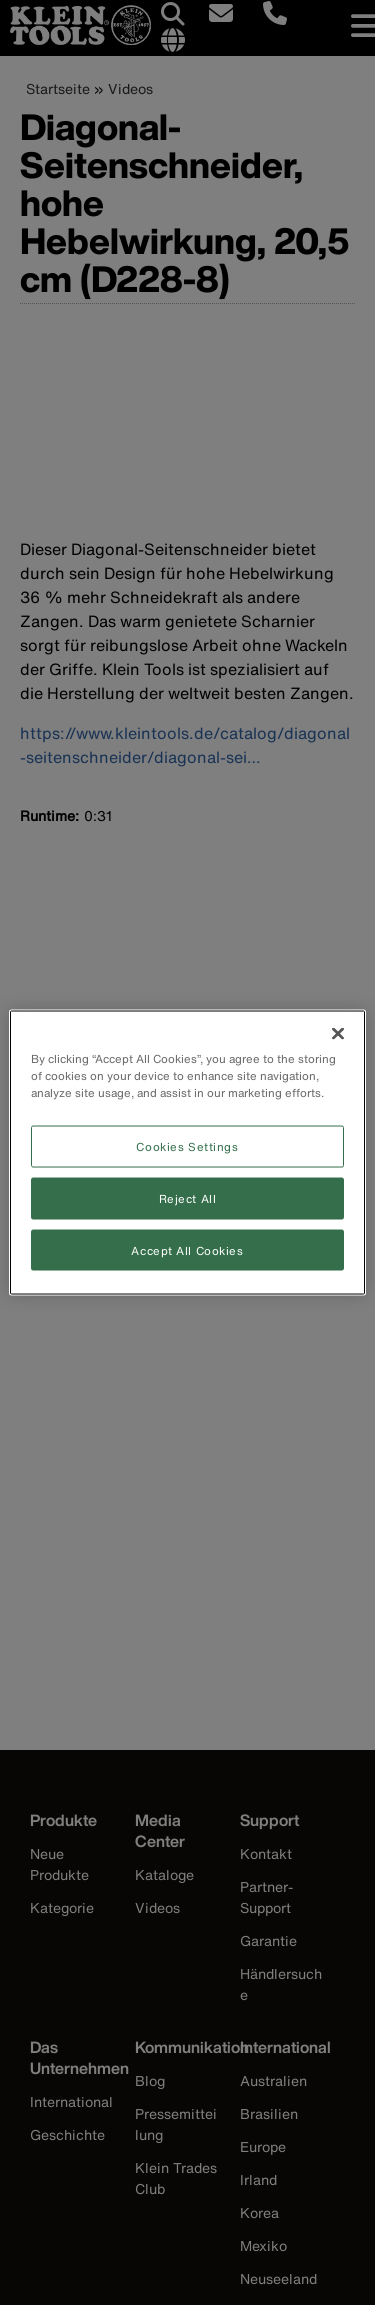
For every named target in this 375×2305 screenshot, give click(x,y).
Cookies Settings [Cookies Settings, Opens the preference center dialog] (187, 1145)
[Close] (338, 1033)
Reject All (188, 1197)
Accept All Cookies (187, 1249)
